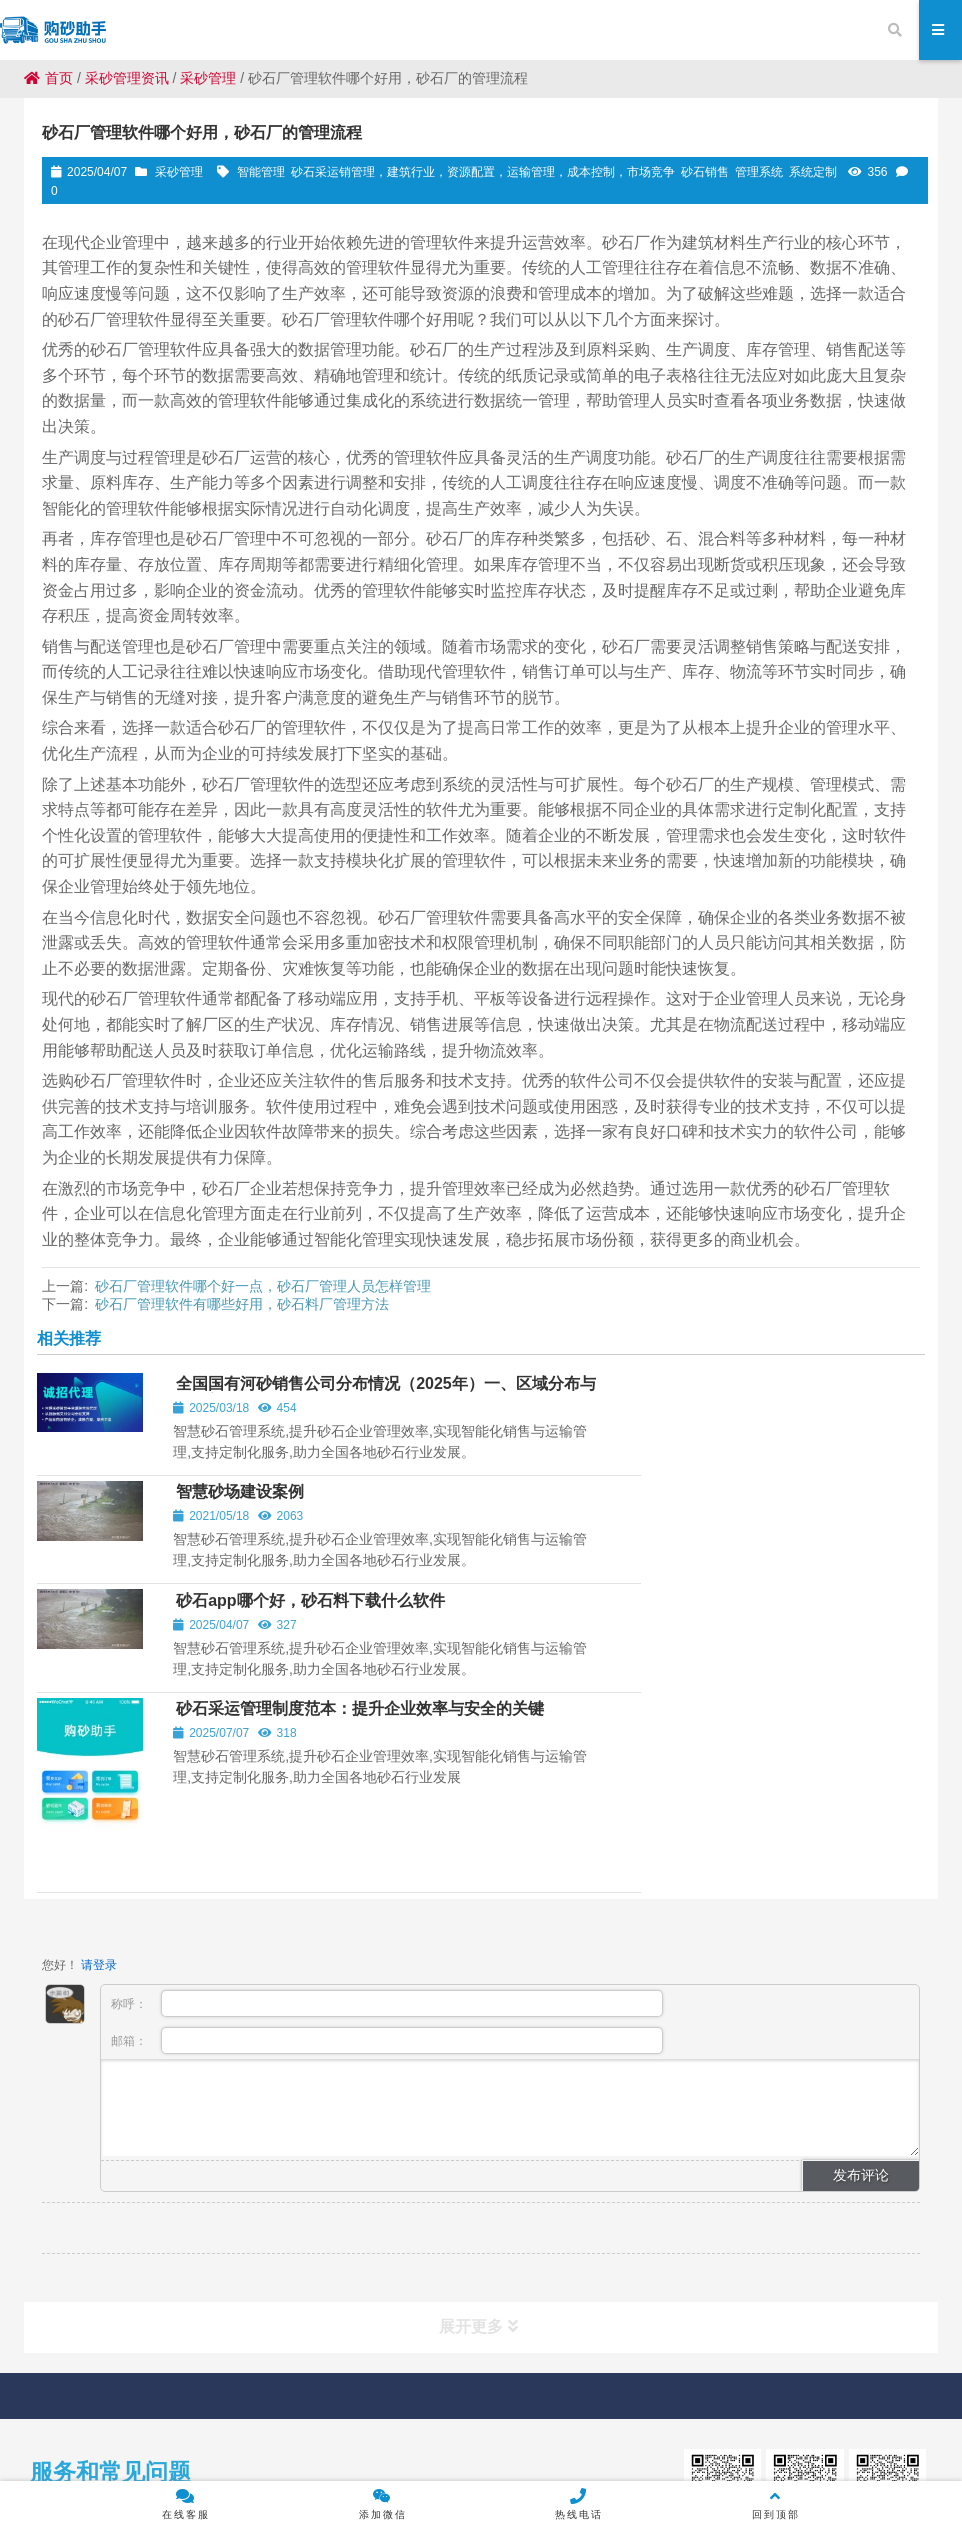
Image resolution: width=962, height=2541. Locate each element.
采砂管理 (208, 78)
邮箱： (387, 1843)
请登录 (99, 1768)
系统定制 (813, 172)
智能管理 (261, 172)
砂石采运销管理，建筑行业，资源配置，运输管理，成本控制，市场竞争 (483, 172)
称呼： (387, 1806)
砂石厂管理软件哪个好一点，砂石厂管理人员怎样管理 (263, 1286)
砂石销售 (705, 172)
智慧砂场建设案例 (692, 1395)
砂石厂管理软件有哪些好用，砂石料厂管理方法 (242, 1304)
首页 (48, 78)
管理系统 (759, 172)
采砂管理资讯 (127, 78)
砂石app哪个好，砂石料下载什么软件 (306, 1506)
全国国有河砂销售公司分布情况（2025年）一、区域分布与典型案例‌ (308, 1404)
